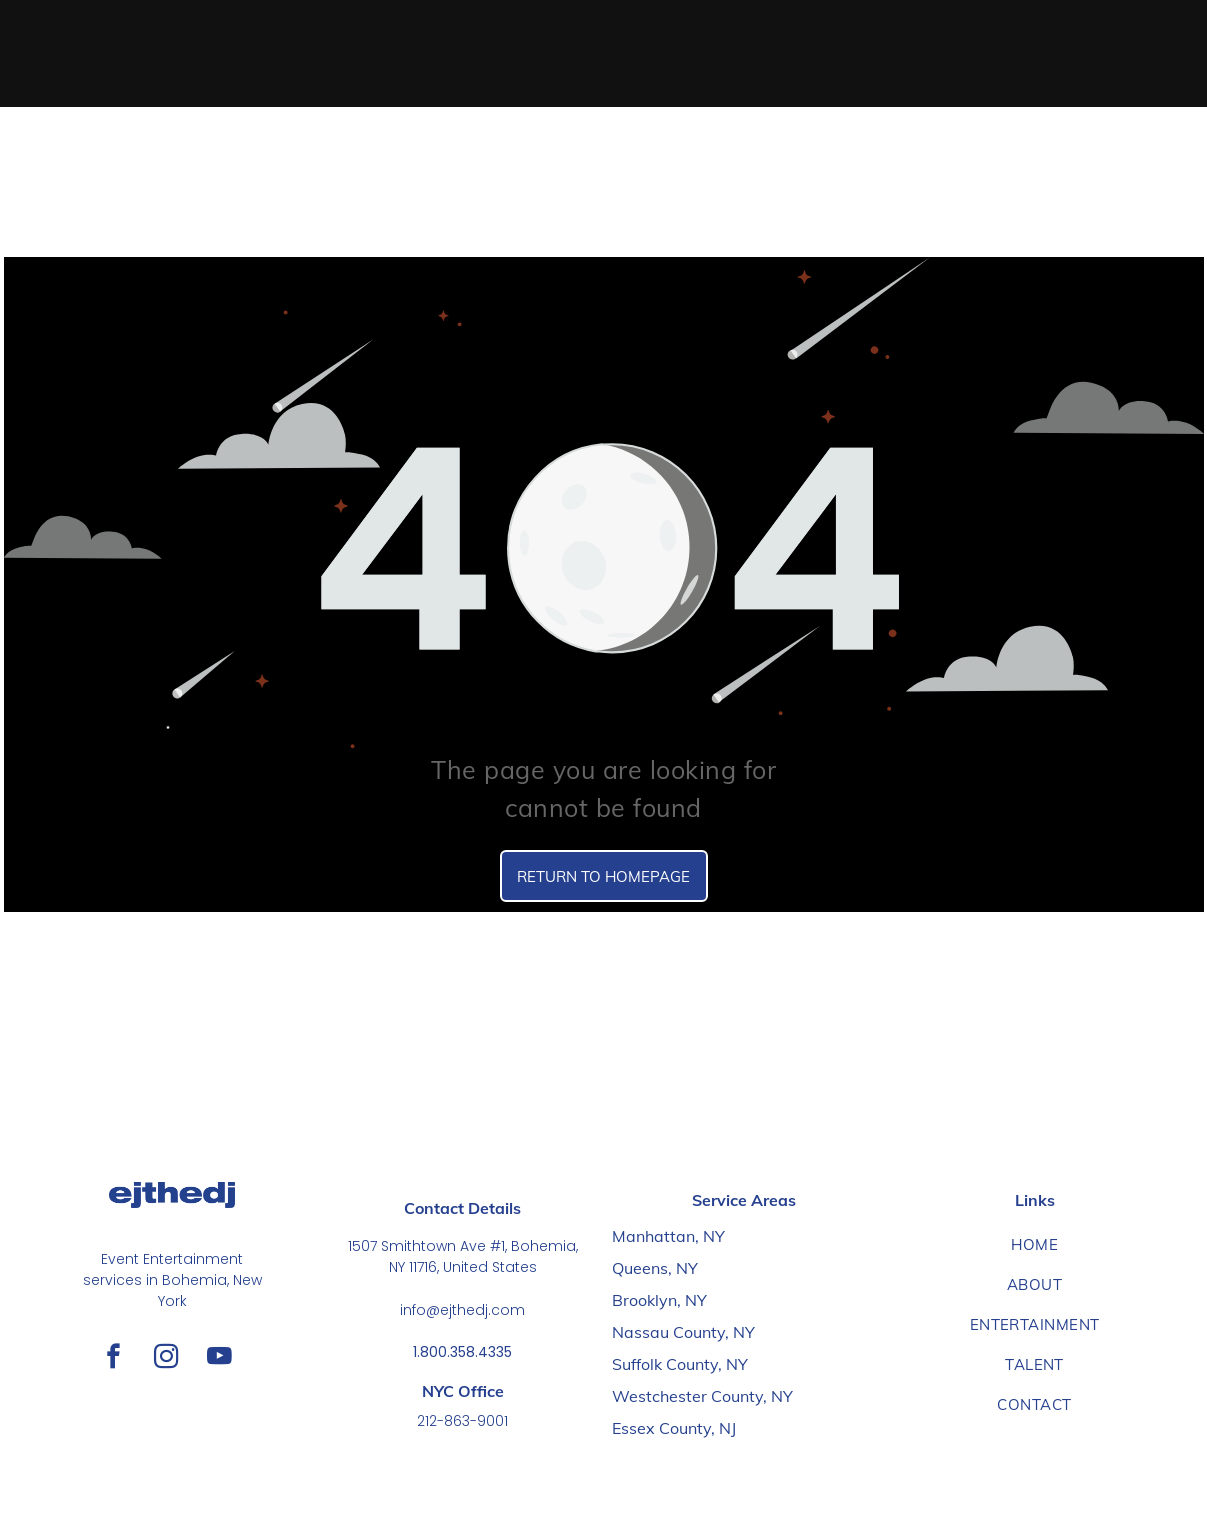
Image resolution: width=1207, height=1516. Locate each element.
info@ (420, 1310)
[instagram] (166, 1359)
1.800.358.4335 (462, 1352)
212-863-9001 (462, 1421)
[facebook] (113, 1359)
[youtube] (219, 1359)
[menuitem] (1034, 1245)
